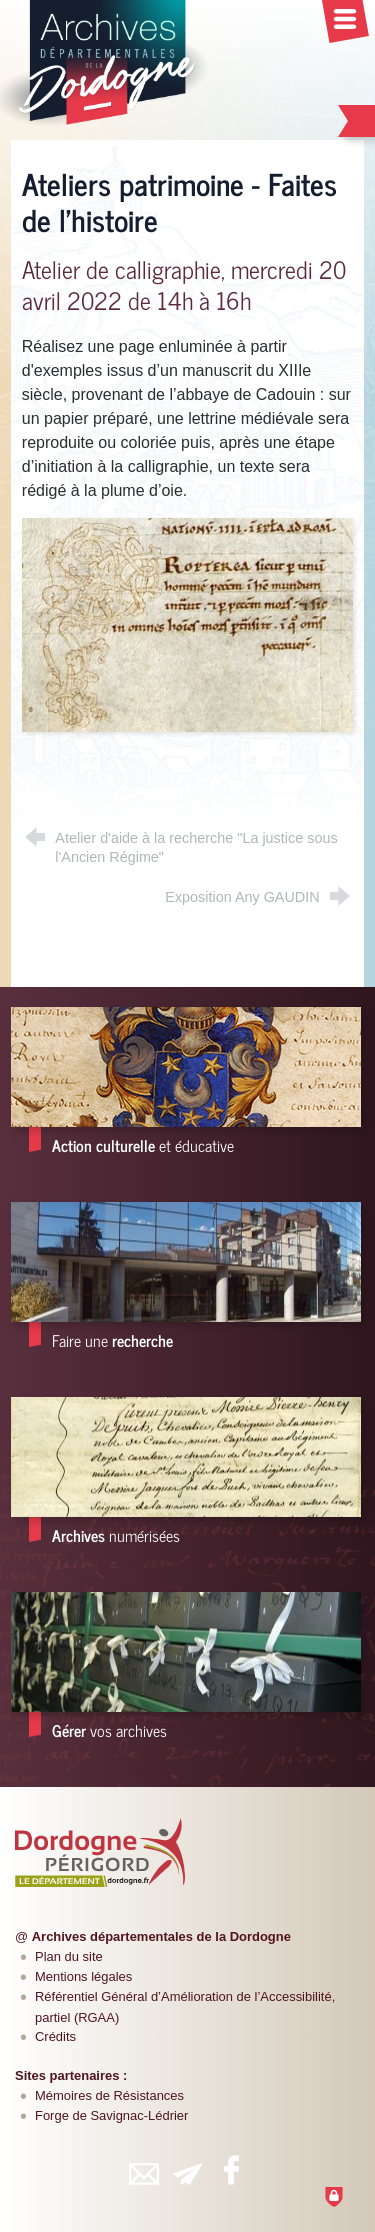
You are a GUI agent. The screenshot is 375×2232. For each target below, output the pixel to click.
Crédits (55, 2036)
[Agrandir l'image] (187, 623)
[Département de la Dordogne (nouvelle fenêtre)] (100, 1852)
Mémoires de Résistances (109, 2095)
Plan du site (69, 1956)
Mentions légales (83, 1976)
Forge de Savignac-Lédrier (111, 2115)
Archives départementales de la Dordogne (161, 1936)
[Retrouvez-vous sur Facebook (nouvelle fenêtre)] (232, 2170)
